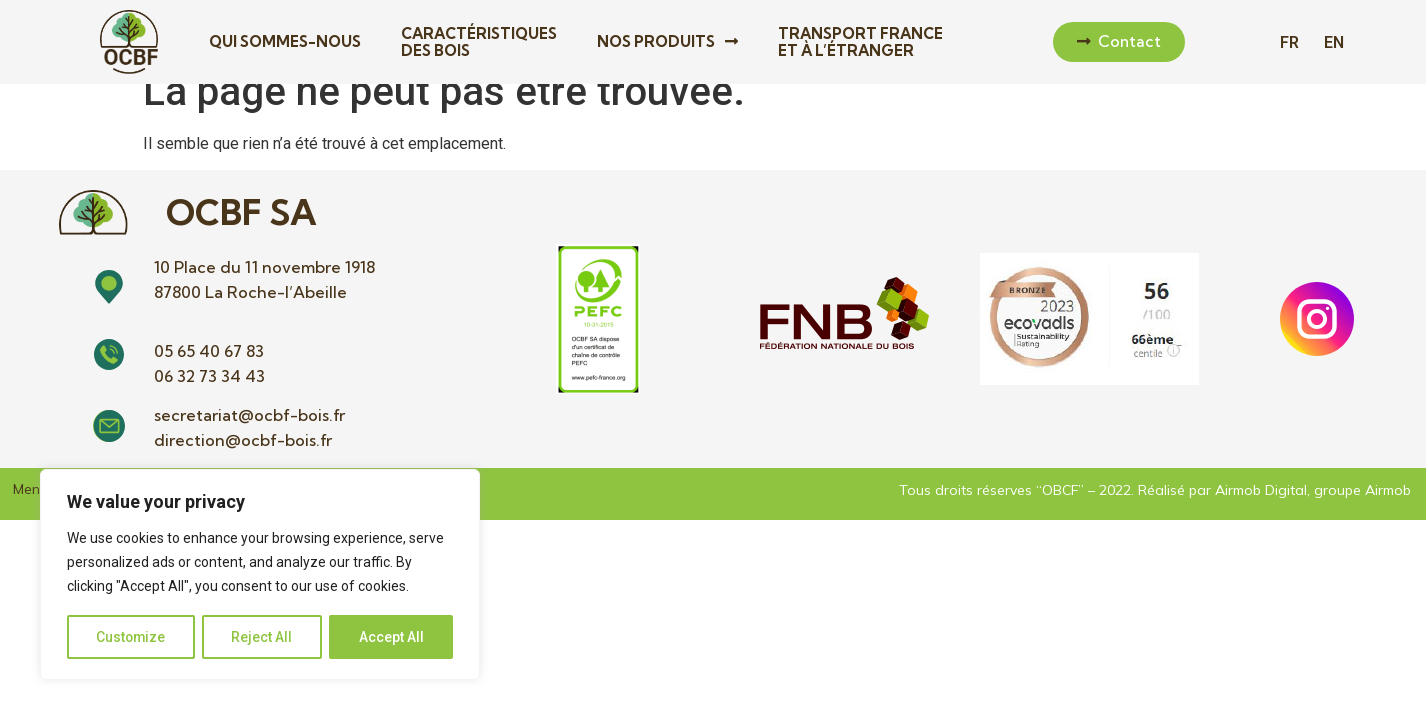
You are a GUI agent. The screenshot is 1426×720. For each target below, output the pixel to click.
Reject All (263, 637)
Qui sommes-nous (285, 41)
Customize (131, 637)
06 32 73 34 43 (209, 400)
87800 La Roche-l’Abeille (250, 315)
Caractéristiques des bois (479, 42)
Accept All (391, 637)
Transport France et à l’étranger (860, 42)
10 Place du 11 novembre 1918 (264, 290)
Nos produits (667, 41)
